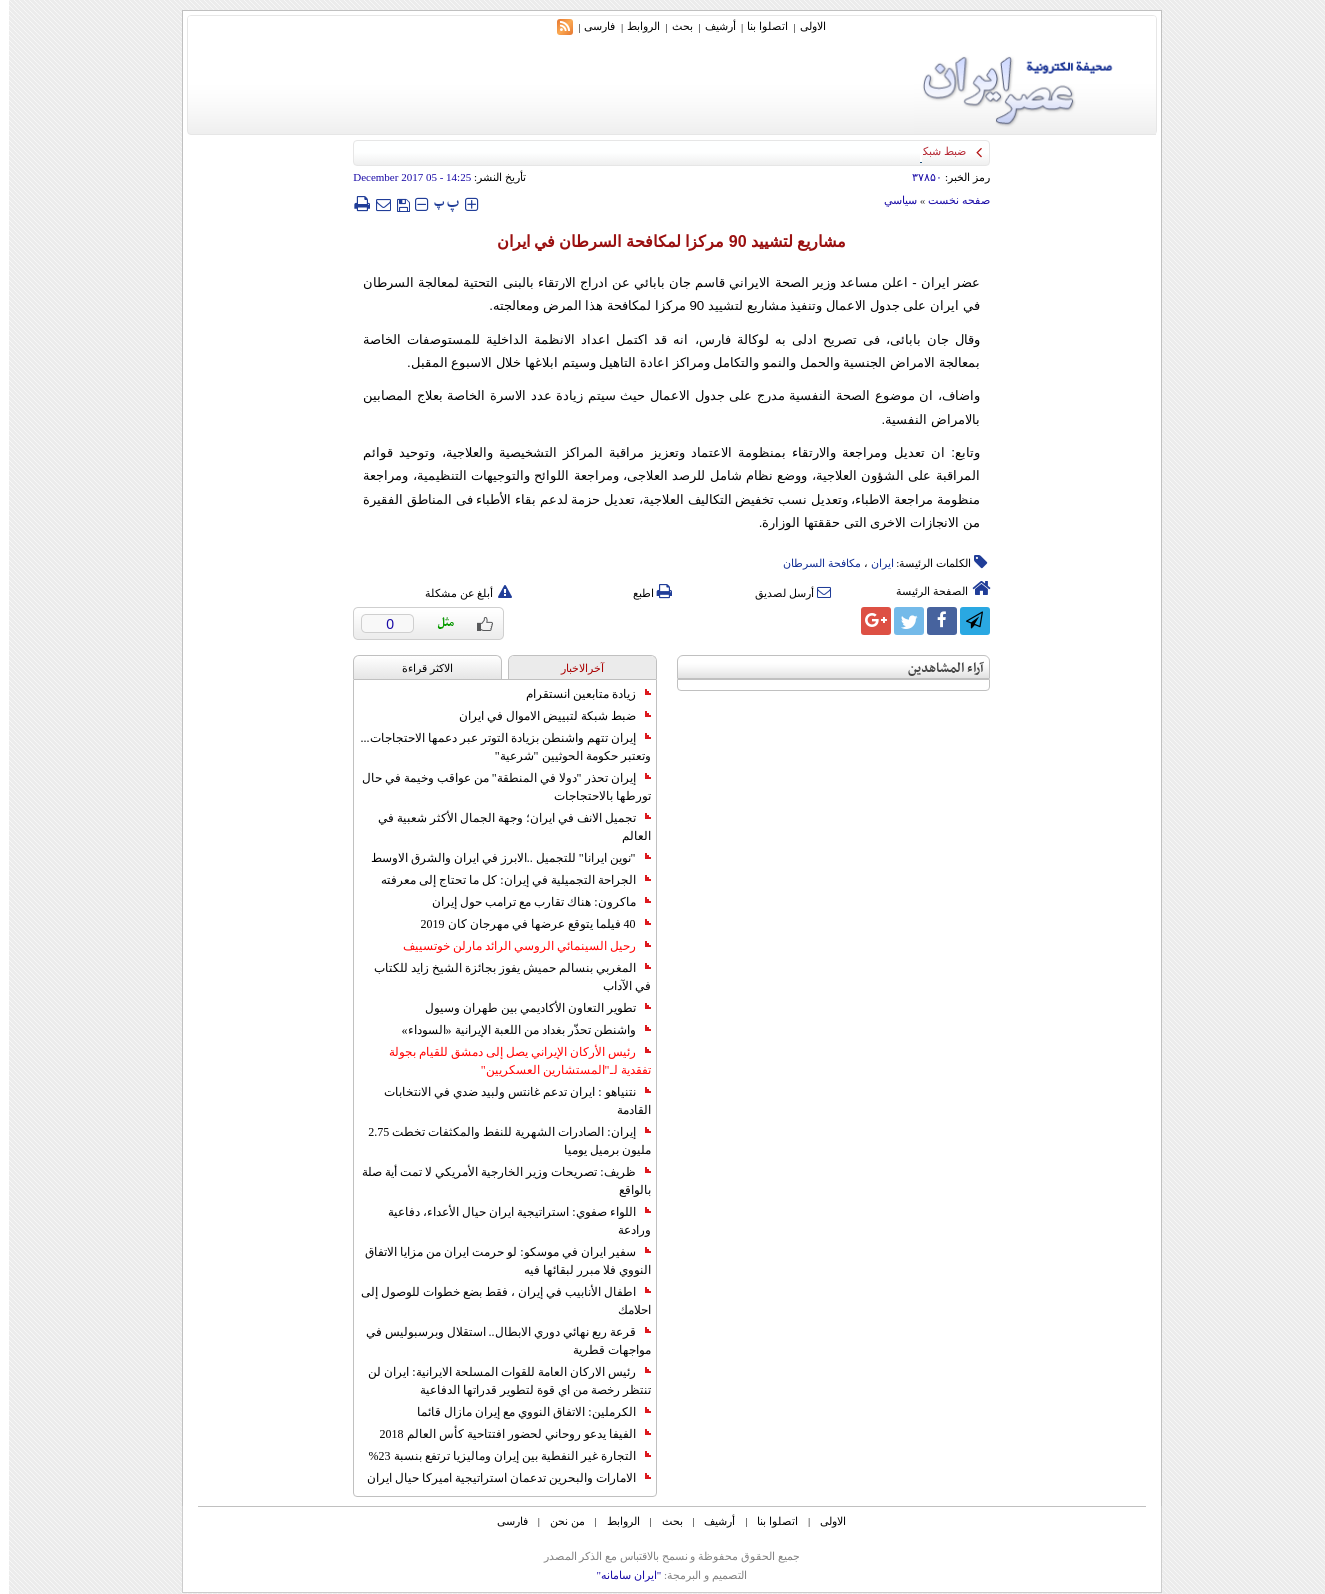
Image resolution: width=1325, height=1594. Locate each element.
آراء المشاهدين (937, 668)
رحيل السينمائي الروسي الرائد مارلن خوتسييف (518, 946)
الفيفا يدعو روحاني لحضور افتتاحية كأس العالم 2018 (506, 1434)
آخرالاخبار (573, 668)
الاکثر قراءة (418, 668)
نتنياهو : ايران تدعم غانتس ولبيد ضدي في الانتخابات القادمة (508, 1101)
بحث (673, 26)
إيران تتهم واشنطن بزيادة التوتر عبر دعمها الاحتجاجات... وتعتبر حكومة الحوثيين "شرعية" (497, 747)
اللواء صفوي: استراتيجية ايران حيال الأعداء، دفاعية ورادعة (510, 1221)
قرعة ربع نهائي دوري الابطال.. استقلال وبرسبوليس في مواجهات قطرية (499, 1341)
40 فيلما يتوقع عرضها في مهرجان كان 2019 (527, 924)
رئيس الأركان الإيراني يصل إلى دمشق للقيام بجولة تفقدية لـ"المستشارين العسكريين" (511, 1061)
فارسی (590, 26)
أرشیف (711, 26)
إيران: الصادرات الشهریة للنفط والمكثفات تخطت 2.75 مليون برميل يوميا (500, 1141)
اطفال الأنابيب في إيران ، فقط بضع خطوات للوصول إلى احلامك (497, 1301)
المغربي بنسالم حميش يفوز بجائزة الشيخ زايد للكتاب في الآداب (503, 977)
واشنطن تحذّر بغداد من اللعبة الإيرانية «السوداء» (517, 1030)
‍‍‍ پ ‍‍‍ (438, 203)
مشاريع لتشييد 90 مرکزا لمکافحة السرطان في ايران (663, 241)
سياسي (891, 200)
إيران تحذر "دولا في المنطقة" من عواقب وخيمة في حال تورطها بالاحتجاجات (497, 787)
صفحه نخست (950, 200)
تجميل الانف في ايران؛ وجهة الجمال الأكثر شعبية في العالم (505, 827)
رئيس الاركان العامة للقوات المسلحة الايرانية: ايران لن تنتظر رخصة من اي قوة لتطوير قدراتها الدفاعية (500, 1381)
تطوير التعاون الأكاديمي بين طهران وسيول (529, 1008)
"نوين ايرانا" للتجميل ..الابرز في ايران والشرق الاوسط (502, 858)
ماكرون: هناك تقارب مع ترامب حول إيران (532, 902)
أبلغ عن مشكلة (460, 593)
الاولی (804, 26)
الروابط (634, 26)
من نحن (558, 1521)
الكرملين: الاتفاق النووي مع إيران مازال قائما (524, 1412)
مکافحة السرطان (813, 563)
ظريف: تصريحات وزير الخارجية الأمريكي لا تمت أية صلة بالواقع (497, 1181)
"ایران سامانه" (619, 1575)
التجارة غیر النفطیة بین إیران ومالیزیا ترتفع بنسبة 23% (501, 1456)
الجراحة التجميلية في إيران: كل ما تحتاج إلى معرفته (506, 880)
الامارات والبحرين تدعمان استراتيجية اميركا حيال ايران (500, 1478)
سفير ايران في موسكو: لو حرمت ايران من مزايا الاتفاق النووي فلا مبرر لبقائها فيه (498, 1261)
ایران (873, 563)
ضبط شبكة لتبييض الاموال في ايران (546, 716)
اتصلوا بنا (758, 26)
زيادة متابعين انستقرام (579, 694)
